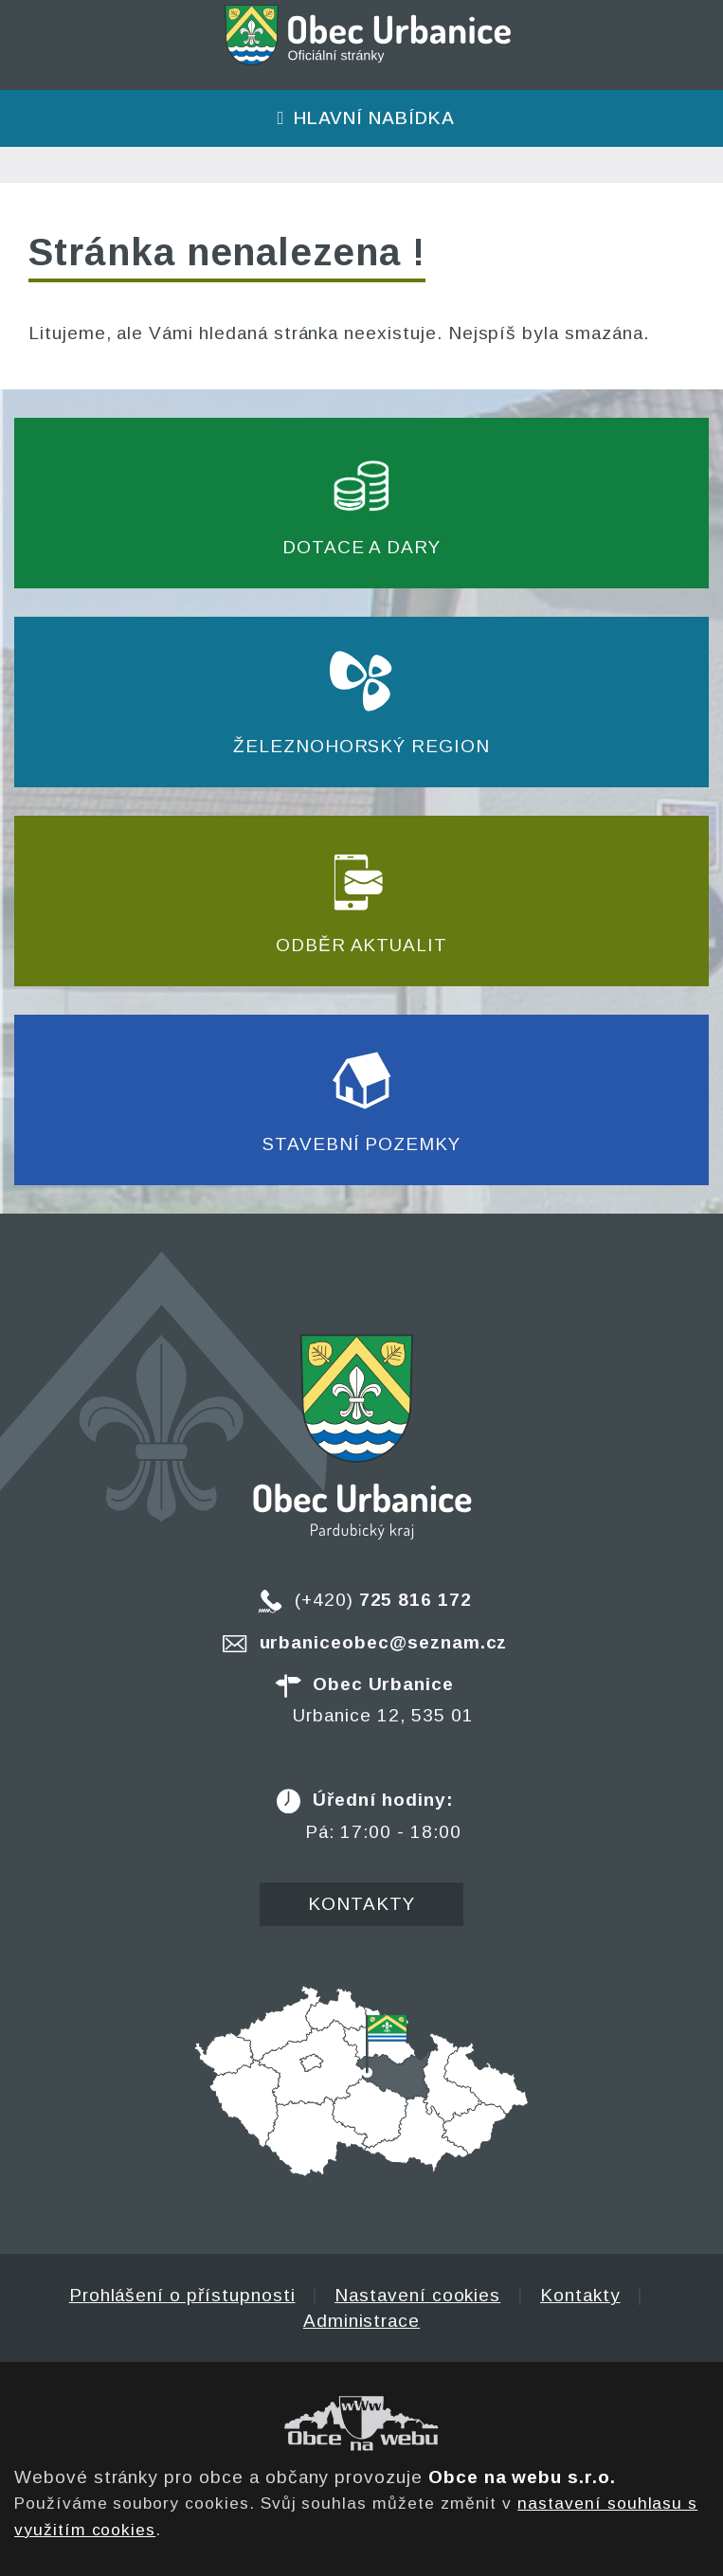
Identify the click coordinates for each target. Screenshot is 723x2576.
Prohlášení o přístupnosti (182, 2295)
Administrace (361, 2321)
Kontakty (361, 1904)
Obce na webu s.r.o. (522, 2477)
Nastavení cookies (417, 2295)
